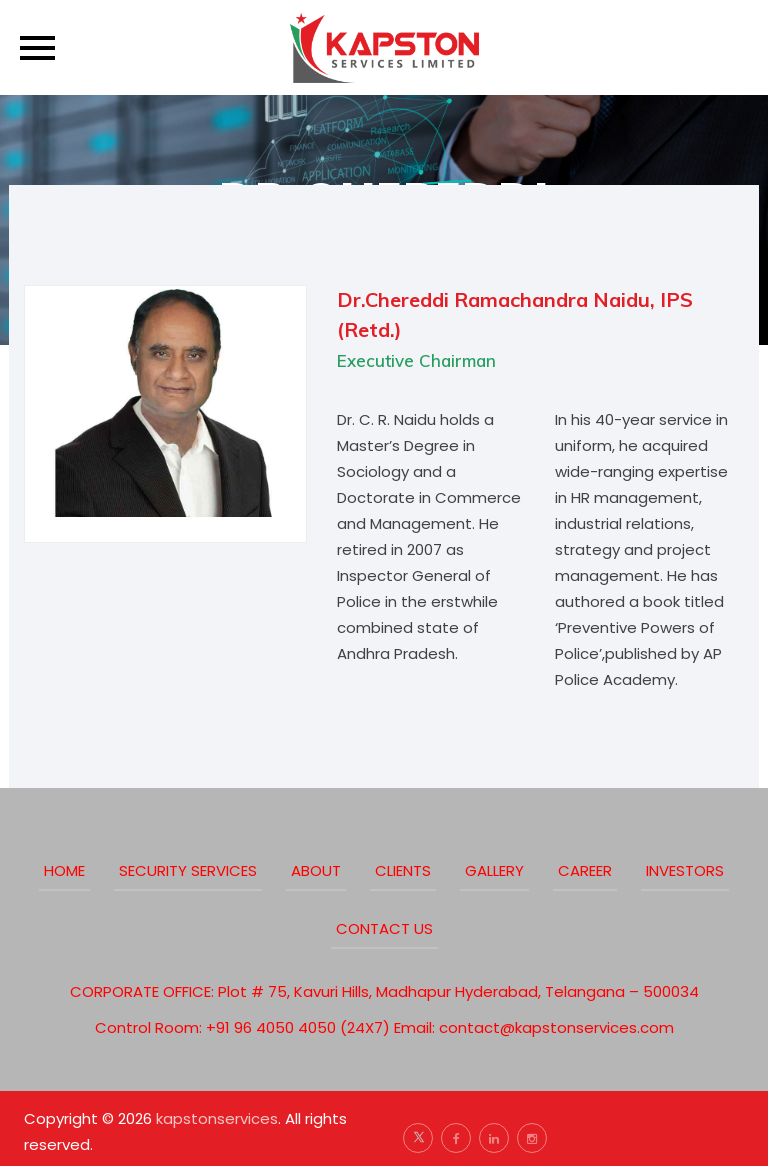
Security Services (188, 870)
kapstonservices (217, 1118)
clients (403, 870)
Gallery (494, 870)
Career (585, 870)
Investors (685, 870)
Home (64, 870)
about (316, 870)
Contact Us (384, 928)
